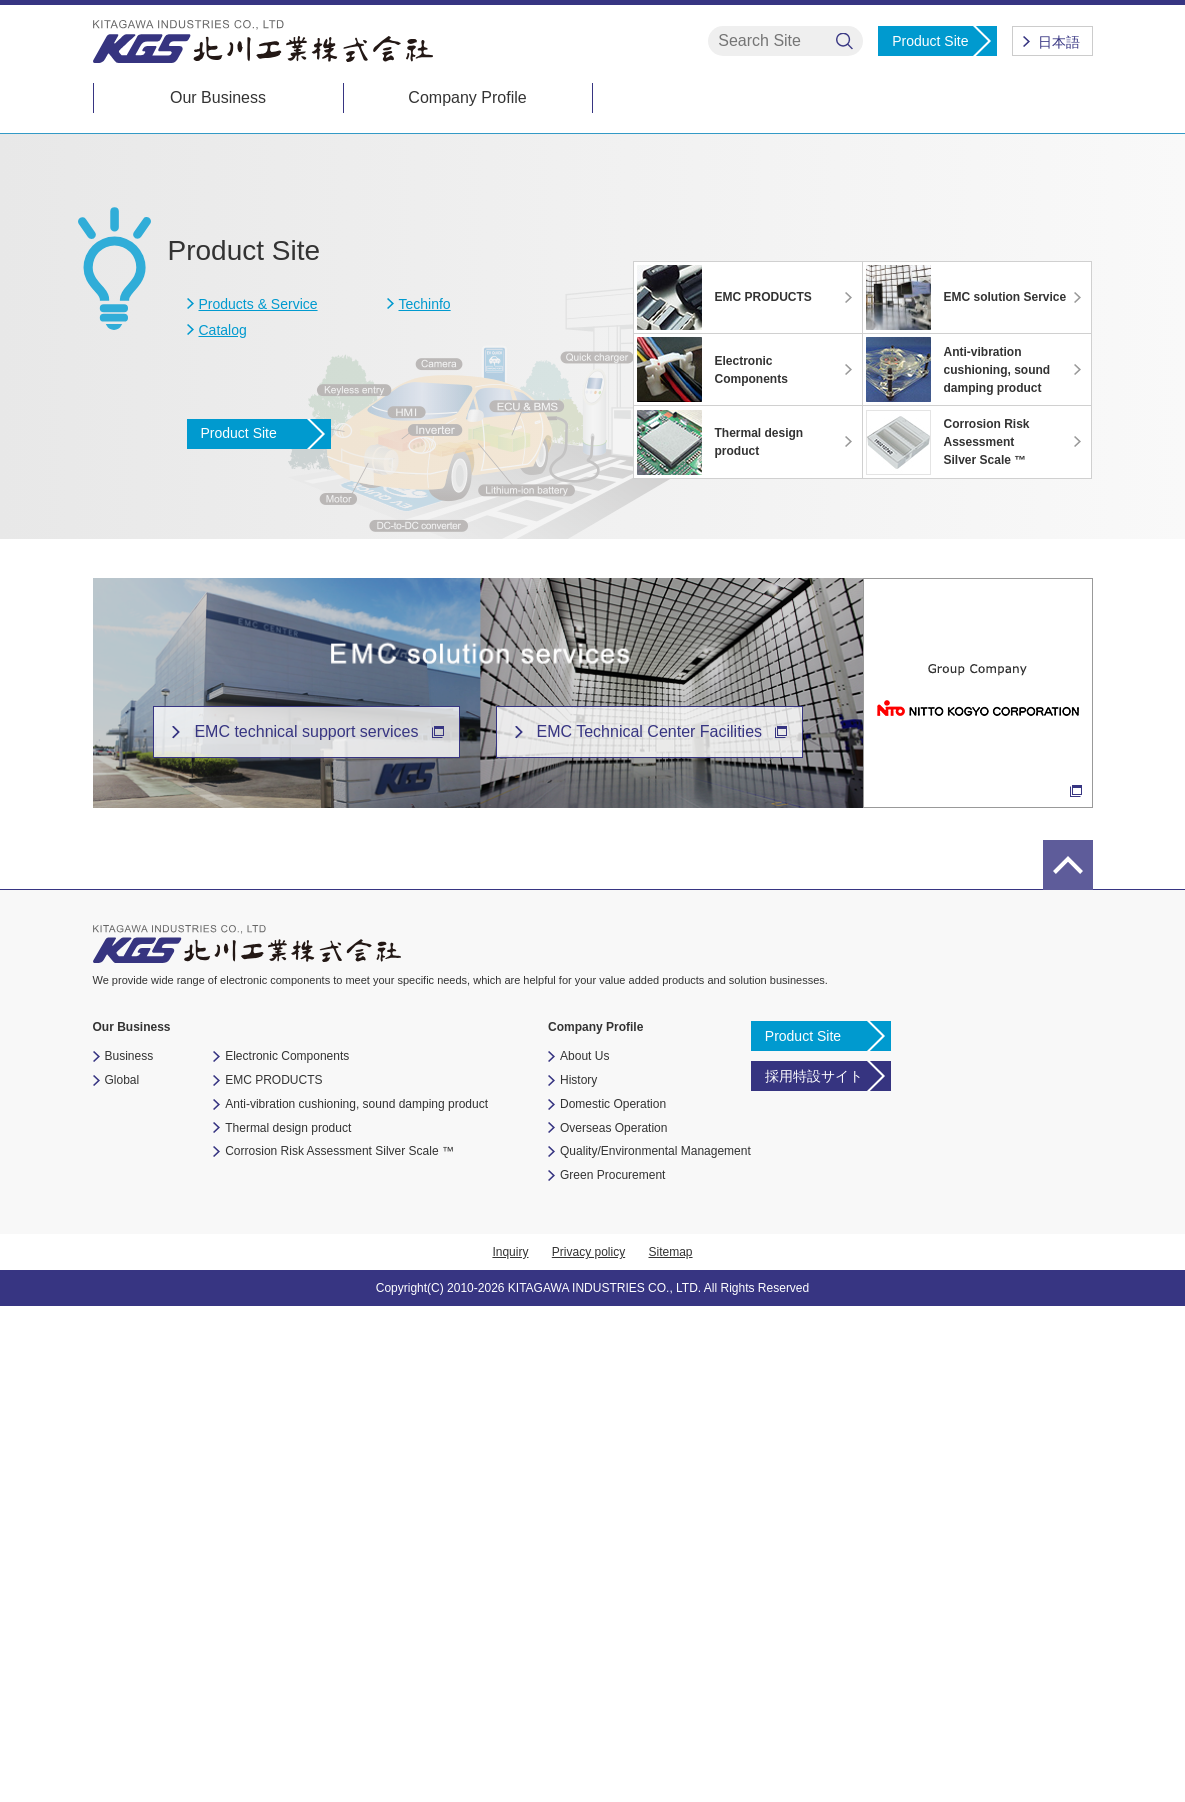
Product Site (930, 41)
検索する (844, 41)
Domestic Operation (613, 1600)
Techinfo (425, 800)
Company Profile (467, 97)
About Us (584, 1552)
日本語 (1059, 42)
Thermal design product (288, 1624)
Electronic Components (287, 1552)
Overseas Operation (613, 1624)
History (578, 1576)
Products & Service (258, 800)
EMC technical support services (306, 1227)
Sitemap (671, 1748)
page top (1068, 1361)
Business (129, 1552)
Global (122, 1576)
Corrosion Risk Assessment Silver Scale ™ (339, 1648)
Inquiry (510, 1748)
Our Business (218, 97)
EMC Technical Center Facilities (650, 1227)
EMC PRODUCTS (273, 1576)
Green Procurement (612, 1671)
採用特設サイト (814, 1572)
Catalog (223, 826)
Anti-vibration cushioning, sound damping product (356, 1600)
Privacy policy (588, 1748)
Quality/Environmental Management (655, 1648)
